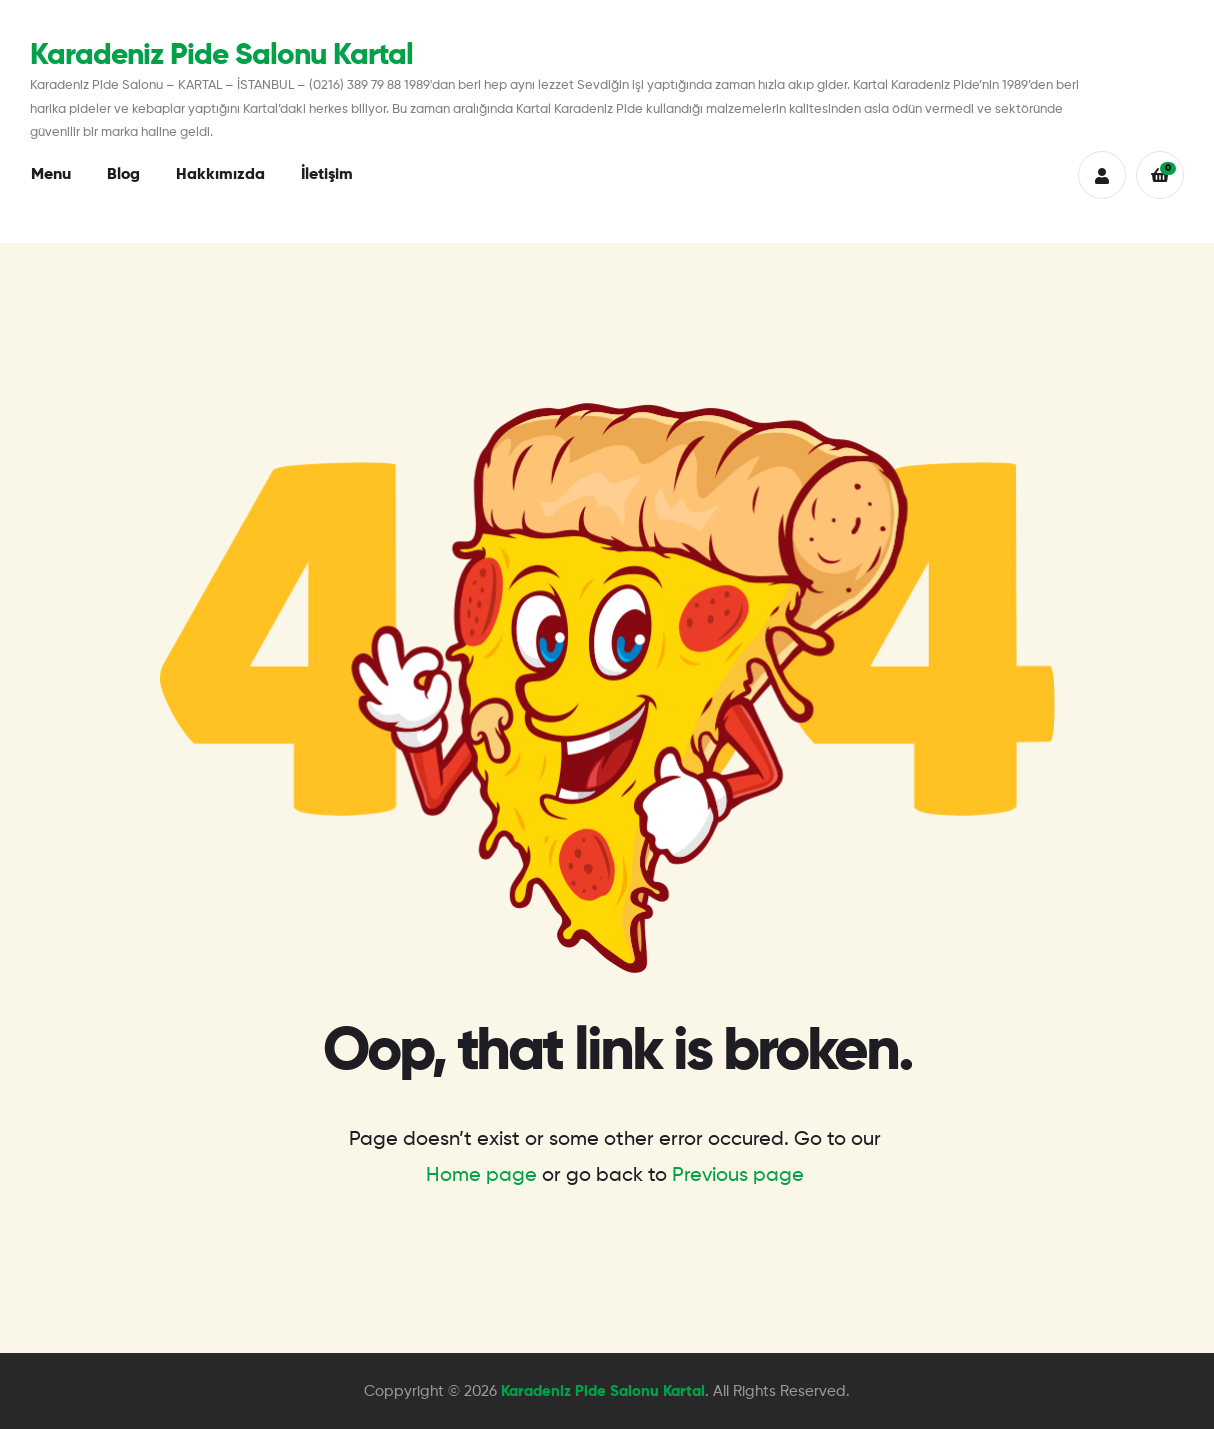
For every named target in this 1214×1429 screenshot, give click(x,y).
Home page (481, 1176)
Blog (123, 175)
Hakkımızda (220, 175)
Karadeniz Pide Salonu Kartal (221, 56)
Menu (51, 175)
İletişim (327, 175)
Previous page (738, 1176)
